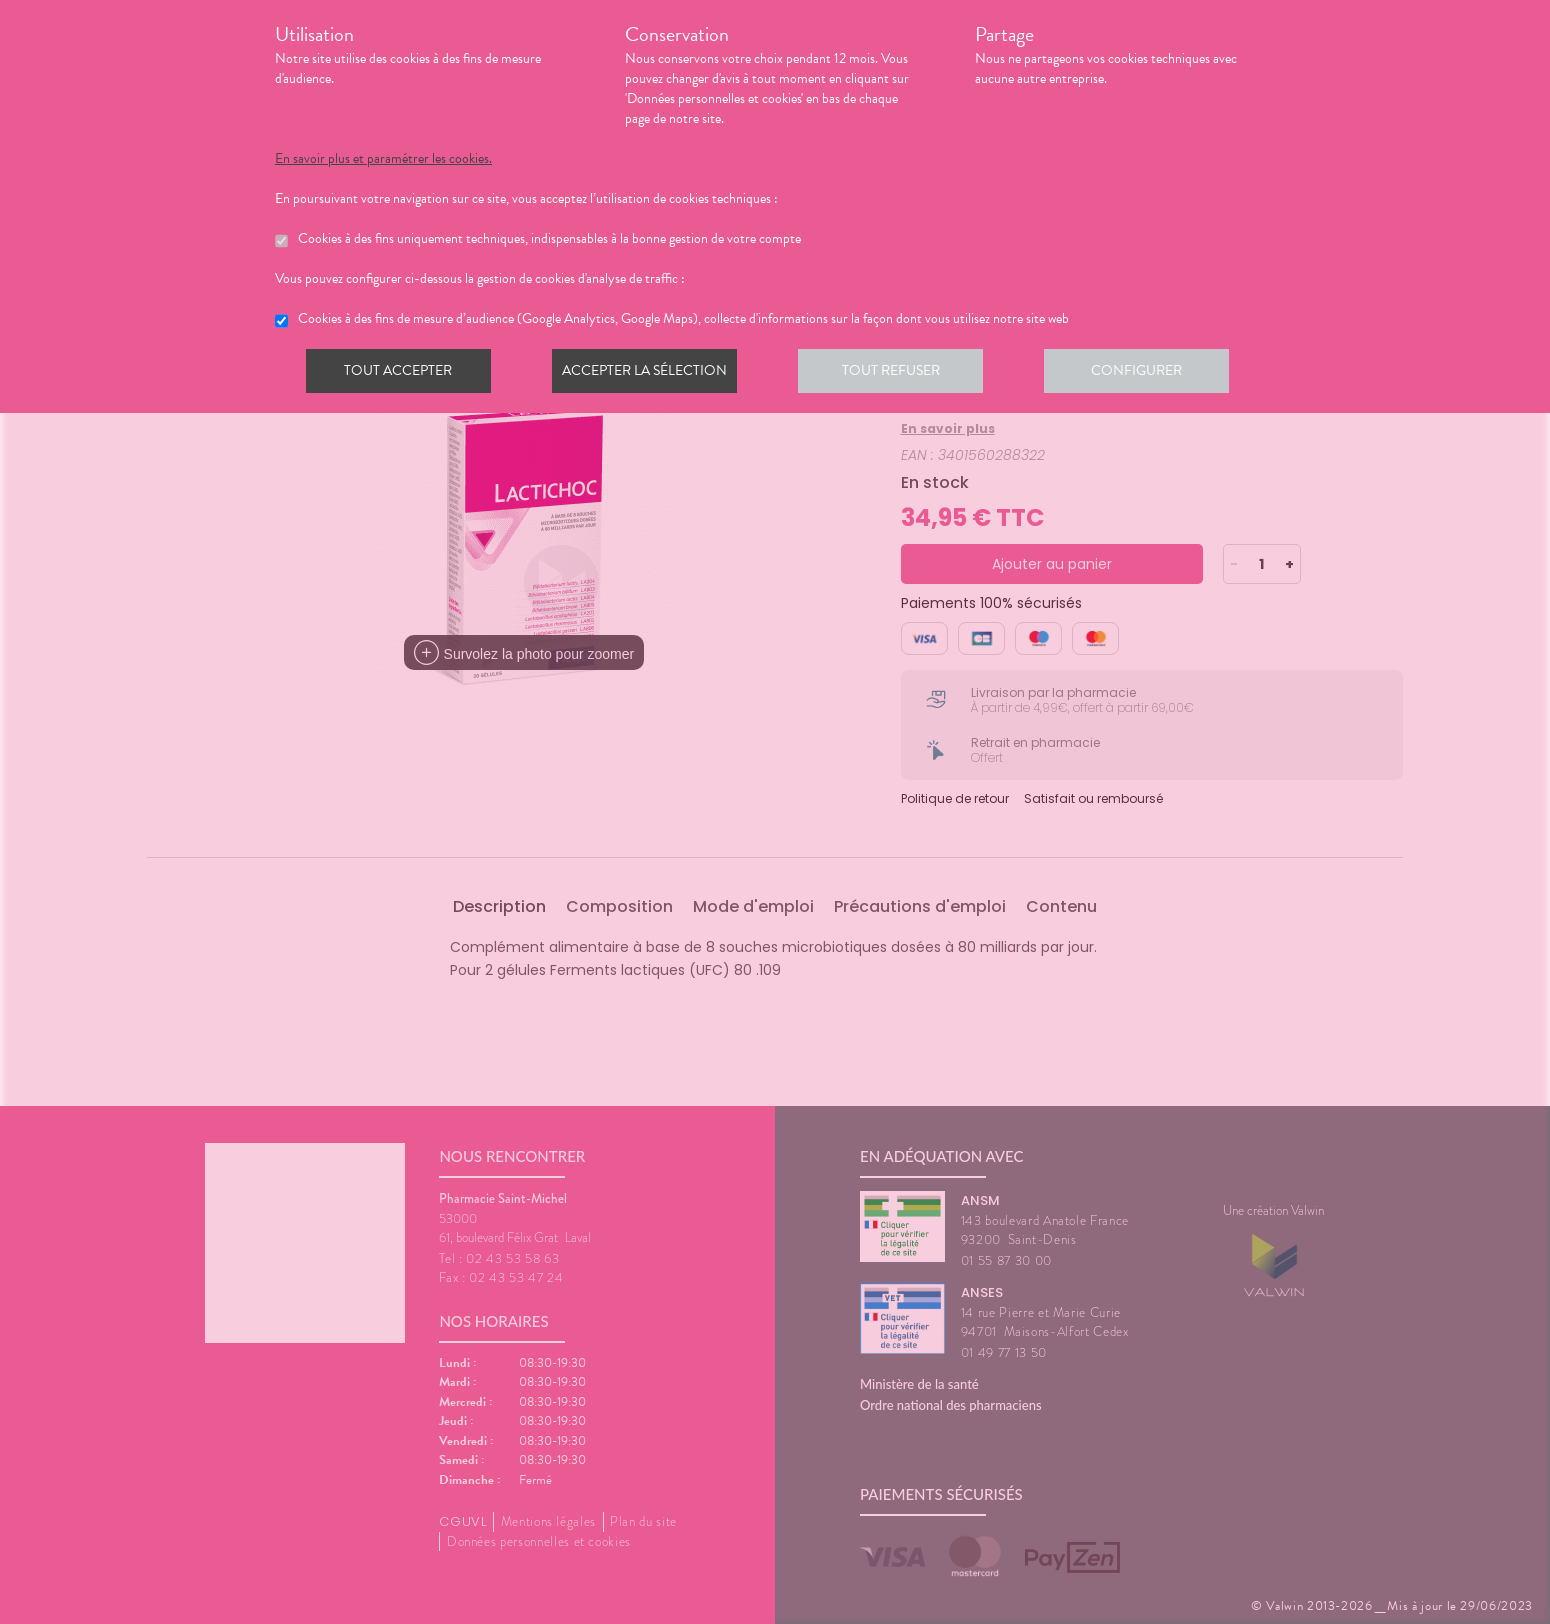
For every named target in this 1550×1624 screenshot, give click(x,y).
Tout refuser (900, 374)
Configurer (1150, 374)
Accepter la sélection (650, 374)
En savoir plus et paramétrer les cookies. (383, 159)
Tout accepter (400, 374)
